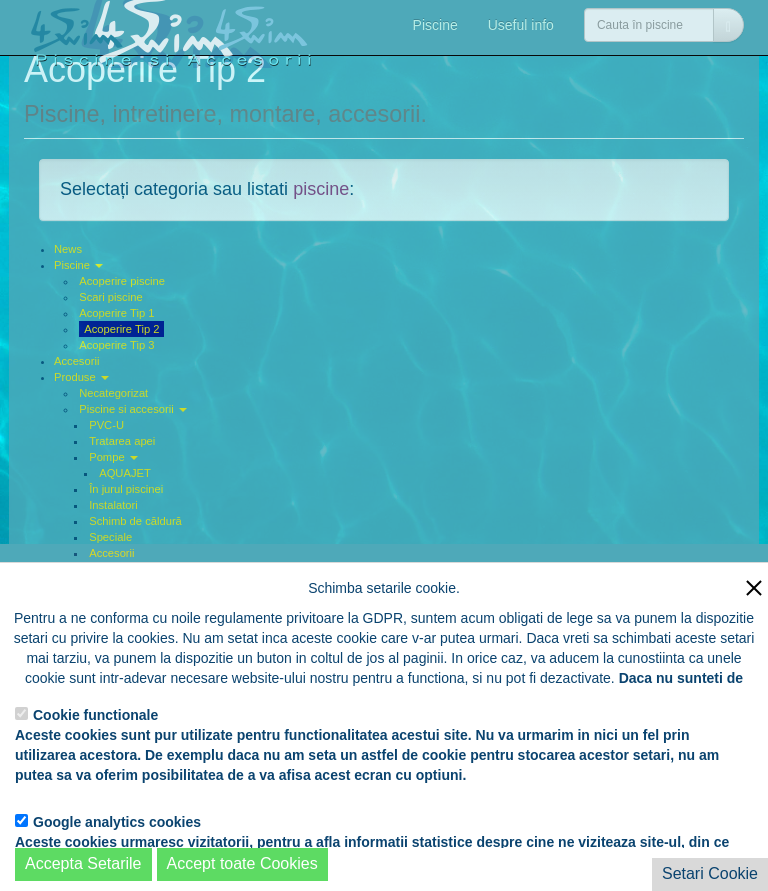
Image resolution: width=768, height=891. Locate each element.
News (68, 249)
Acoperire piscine (122, 281)
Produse (81, 377)
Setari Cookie (710, 873)
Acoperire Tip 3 (116, 345)
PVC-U (106, 425)
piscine (321, 189)
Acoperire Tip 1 (116, 313)
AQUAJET (125, 473)
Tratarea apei (122, 441)
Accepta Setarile (83, 863)
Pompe (113, 457)
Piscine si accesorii (133, 409)
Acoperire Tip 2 (121, 329)
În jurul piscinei (126, 489)
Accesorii (76, 361)
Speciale (110, 537)
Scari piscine (110, 297)
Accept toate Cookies (242, 863)
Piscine (435, 25)
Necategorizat (113, 393)
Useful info (521, 25)
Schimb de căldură (135, 521)
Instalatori (113, 505)
